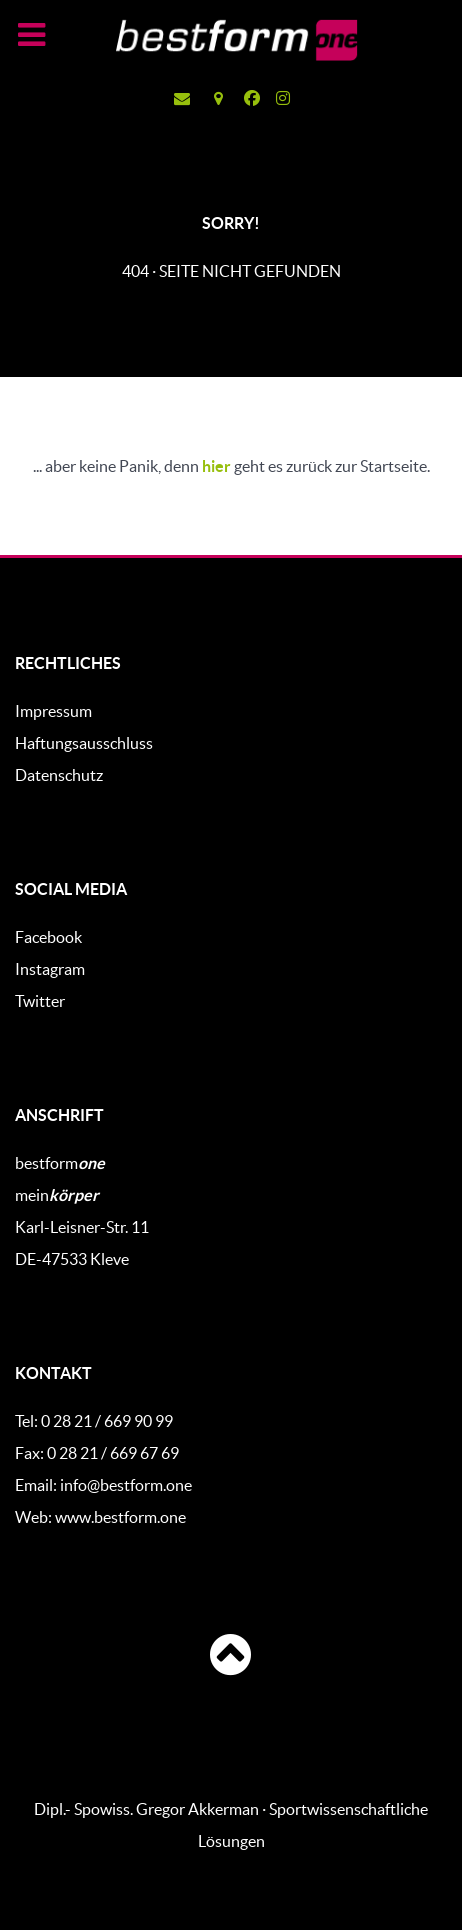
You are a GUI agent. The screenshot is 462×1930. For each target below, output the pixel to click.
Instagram (50, 969)
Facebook (48, 937)
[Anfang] (231, 1654)
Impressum (53, 711)
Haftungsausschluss (84, 743)
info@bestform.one (126, 1485)
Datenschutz (59, 775)
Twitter (40, 1001)
